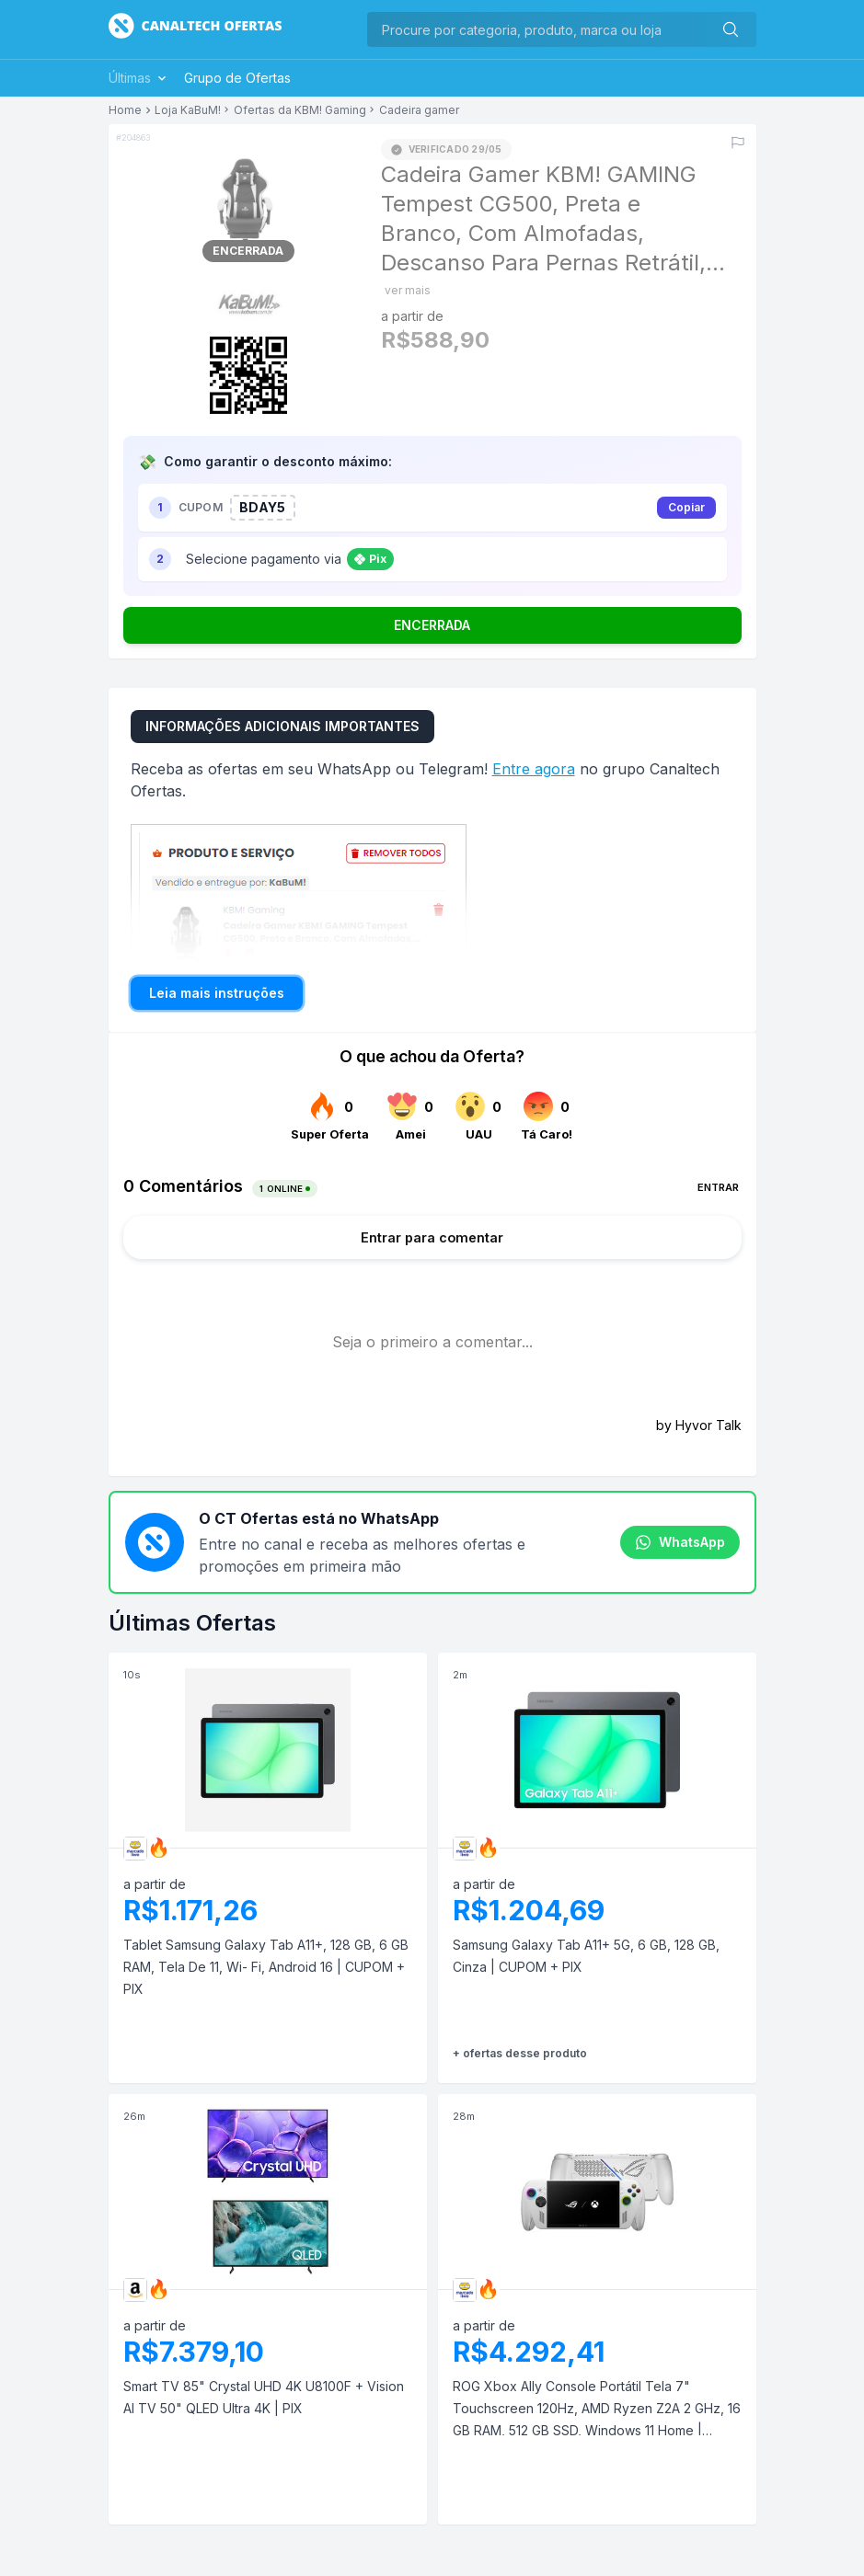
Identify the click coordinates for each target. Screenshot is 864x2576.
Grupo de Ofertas (237, 78)
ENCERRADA (432, 625)
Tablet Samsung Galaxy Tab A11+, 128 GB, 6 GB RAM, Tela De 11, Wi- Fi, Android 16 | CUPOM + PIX (266, 1967)
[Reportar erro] (738, 143)
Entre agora (533, 769)
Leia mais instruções (216, 993)
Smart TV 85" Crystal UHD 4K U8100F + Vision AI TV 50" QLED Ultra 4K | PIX (263, 2397)
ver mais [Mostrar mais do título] (408, 290)
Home (125, 110)
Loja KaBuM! (188, 110)
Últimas (139, 78)
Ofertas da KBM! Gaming (300, 110)
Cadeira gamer (419, 110)
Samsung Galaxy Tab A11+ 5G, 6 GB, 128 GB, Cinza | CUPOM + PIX (586, 1956)
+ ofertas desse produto (520, 2053)
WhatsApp (680, 1542)
